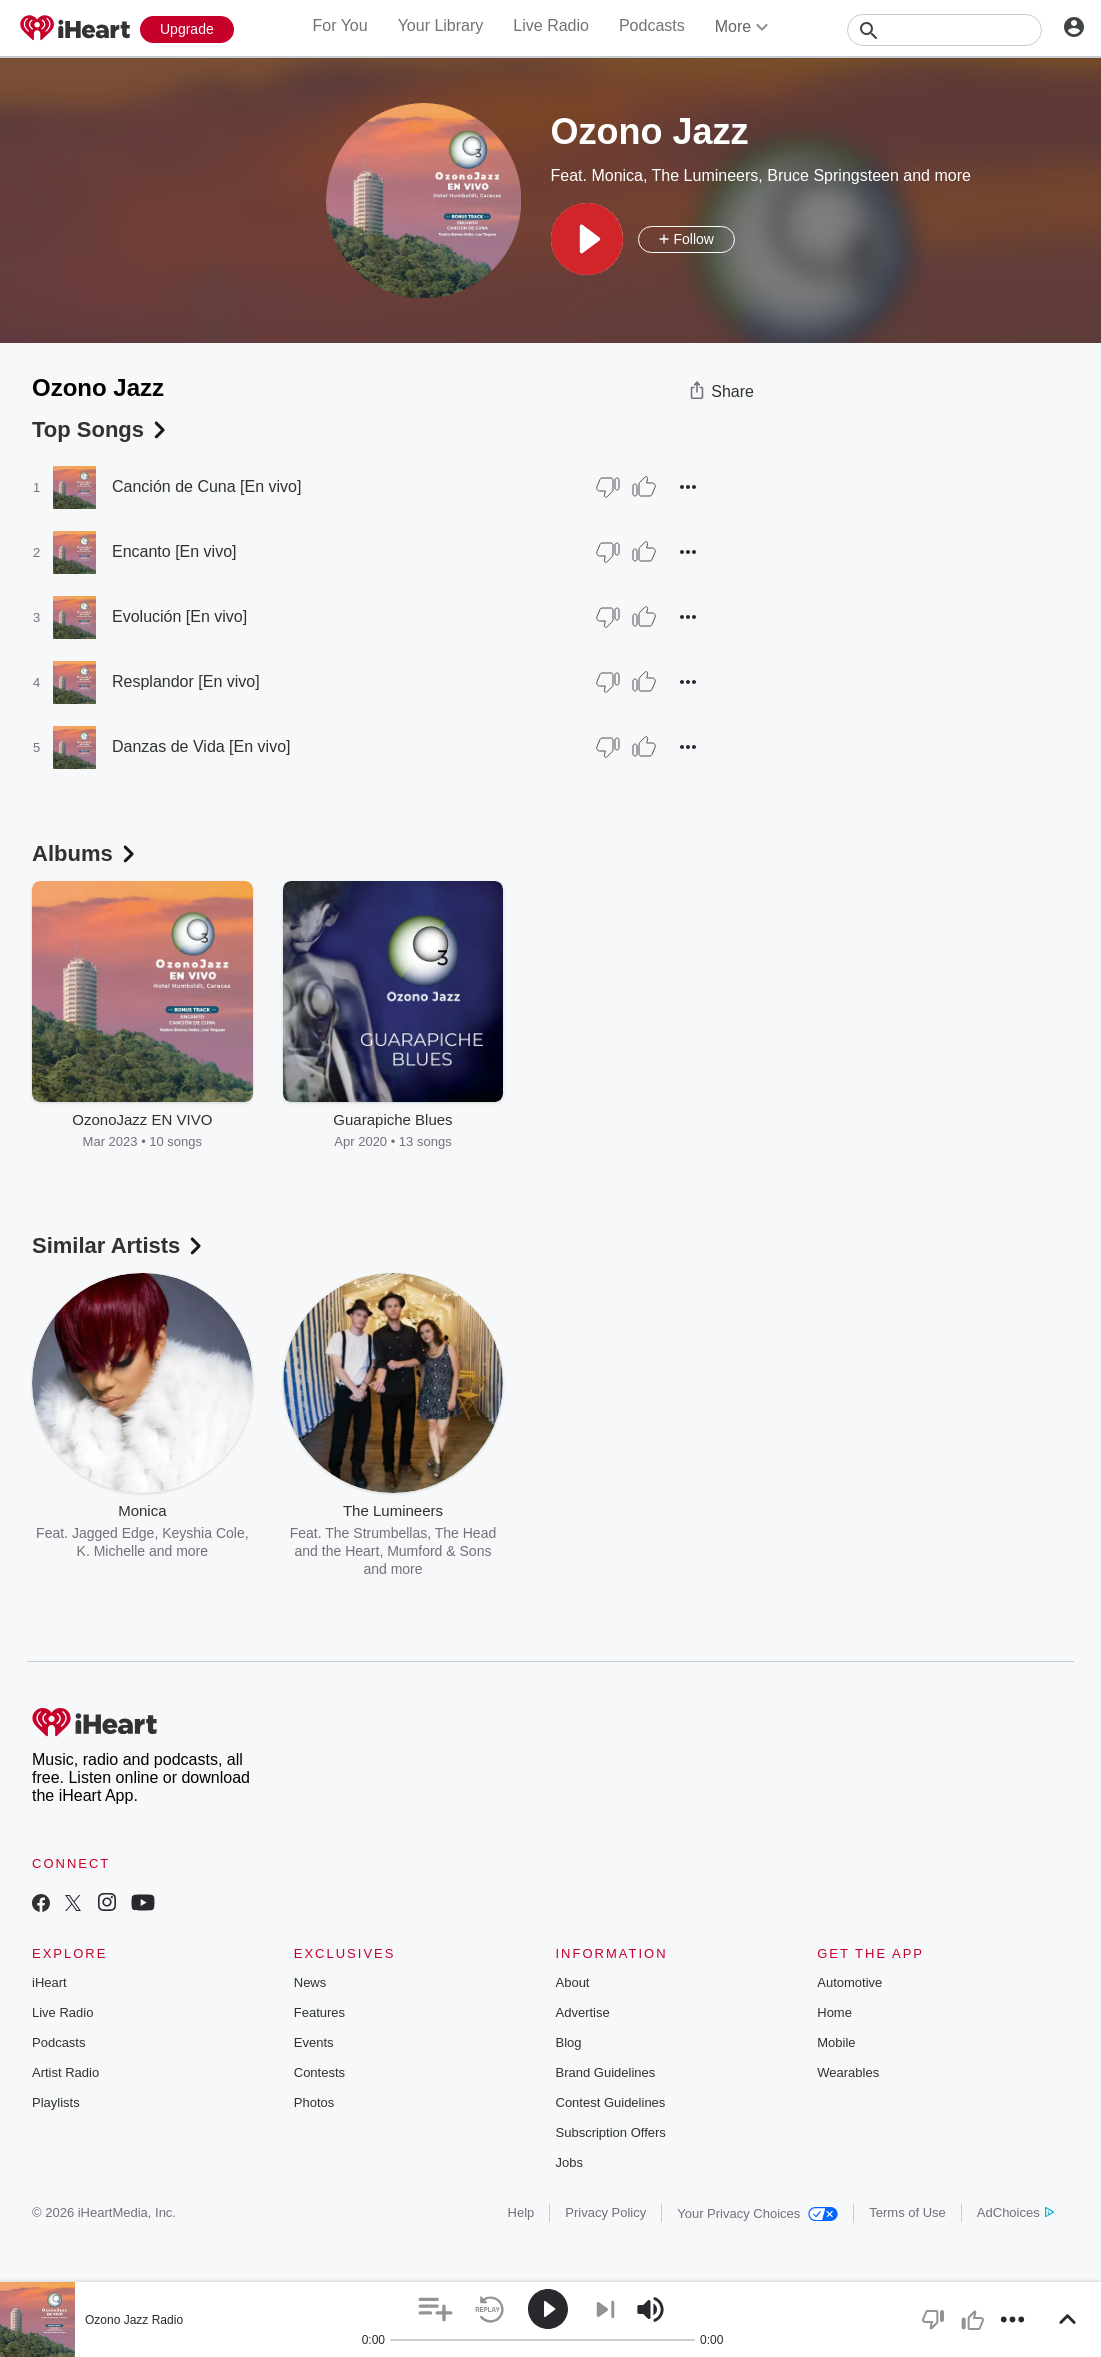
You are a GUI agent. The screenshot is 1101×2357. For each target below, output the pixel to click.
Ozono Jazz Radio (134, 2320)
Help (521, 2212)
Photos (314, 2102)
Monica (617, 175)
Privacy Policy (605, 2212)
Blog (569, 2042)
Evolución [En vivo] (179, 616)
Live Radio (551, 25)
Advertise (583, 2012)
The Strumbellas (376, 1533)
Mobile (836, 2042)
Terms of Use (907, 2212)
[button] (587, 239)
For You (339, 25)
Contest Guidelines (611, 2102)
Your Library (441, 25)
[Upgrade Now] (187, 29)
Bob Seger (612, 1551)
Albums (85, 853)
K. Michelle (111, 1551)
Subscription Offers (611, 2132)
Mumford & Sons (439, 1551)
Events (314, 2042)
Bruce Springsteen (833, 175)
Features (319, 2012)
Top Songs (101, 429)
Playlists (56, 2102)
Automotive (849, 1982)
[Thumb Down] (608, 487)
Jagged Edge (113, 1533)
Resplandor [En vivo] (186, 681)
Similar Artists (119, 1245)
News (310, 1982)
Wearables (848, 2072)
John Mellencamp (625, 1533)
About (573, 1982)
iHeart (49, 1982)
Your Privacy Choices (757, 2213)
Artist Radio (65, 2072)
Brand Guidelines (606, 2072)
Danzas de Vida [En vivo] (201, 746)
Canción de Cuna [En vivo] (206, 486)
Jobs (569, 2162)
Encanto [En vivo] (174, 551)
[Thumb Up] (644, 487)
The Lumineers (705, 175)
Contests (319, 2072)
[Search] (944, 30)
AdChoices (1015, 2212)
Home (834, 2012)
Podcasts (652, 25)
